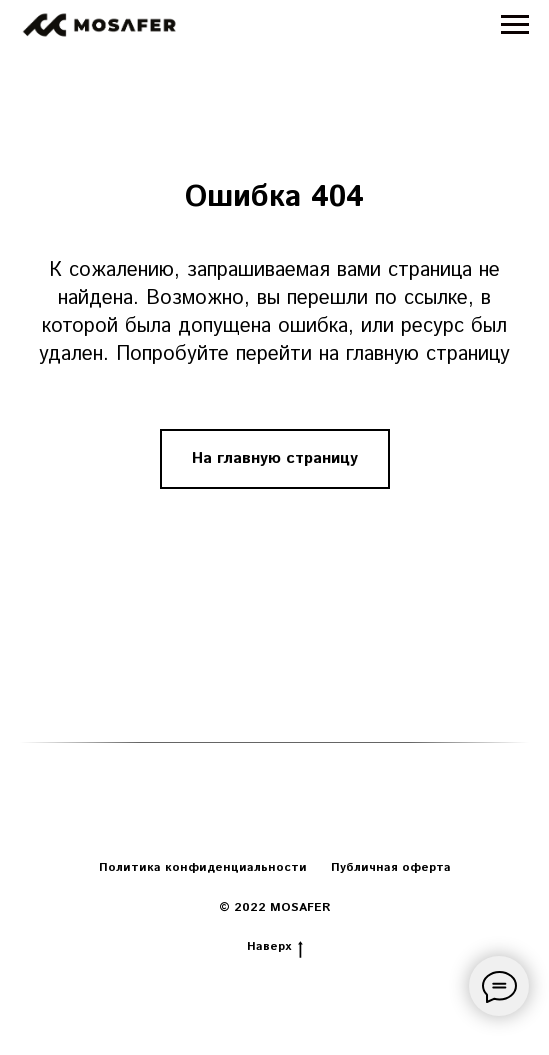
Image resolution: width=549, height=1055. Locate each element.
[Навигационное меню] (515, 25)
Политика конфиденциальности (203, 867)
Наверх (275, 947)
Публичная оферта (391, 867)
